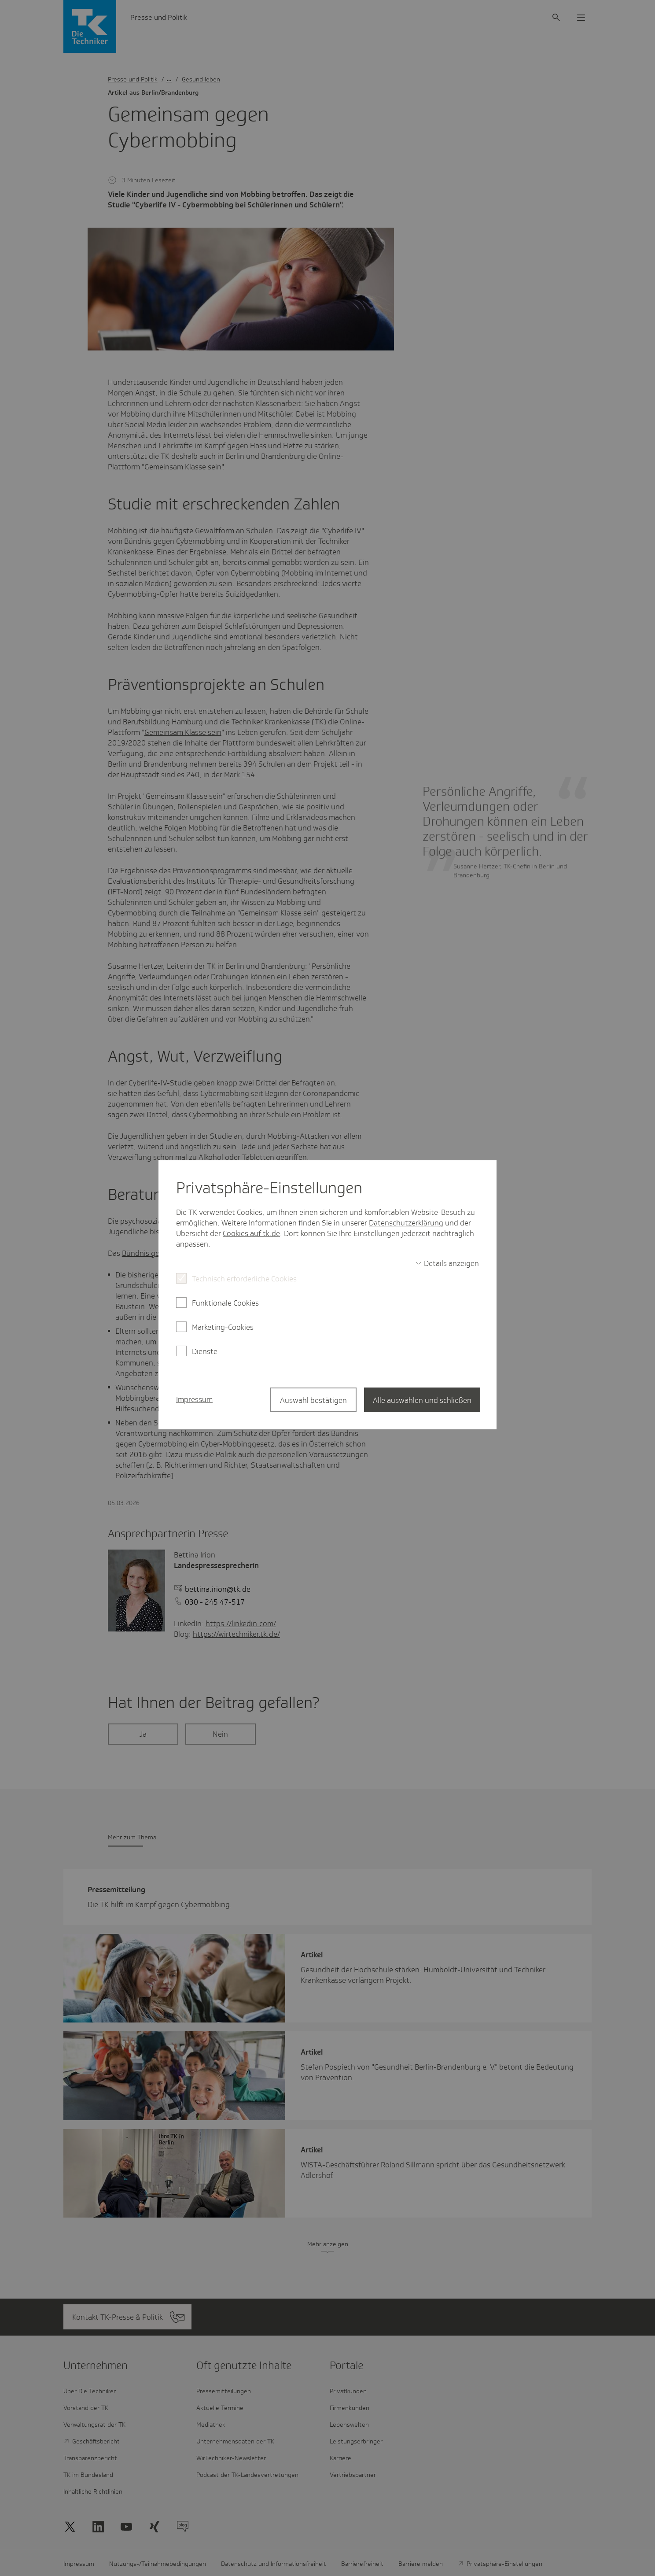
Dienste (204, 1351)
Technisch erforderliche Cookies (244, 1279)
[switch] (447, 1263)
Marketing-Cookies (223, 1327)
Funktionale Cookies (225, 1303)
